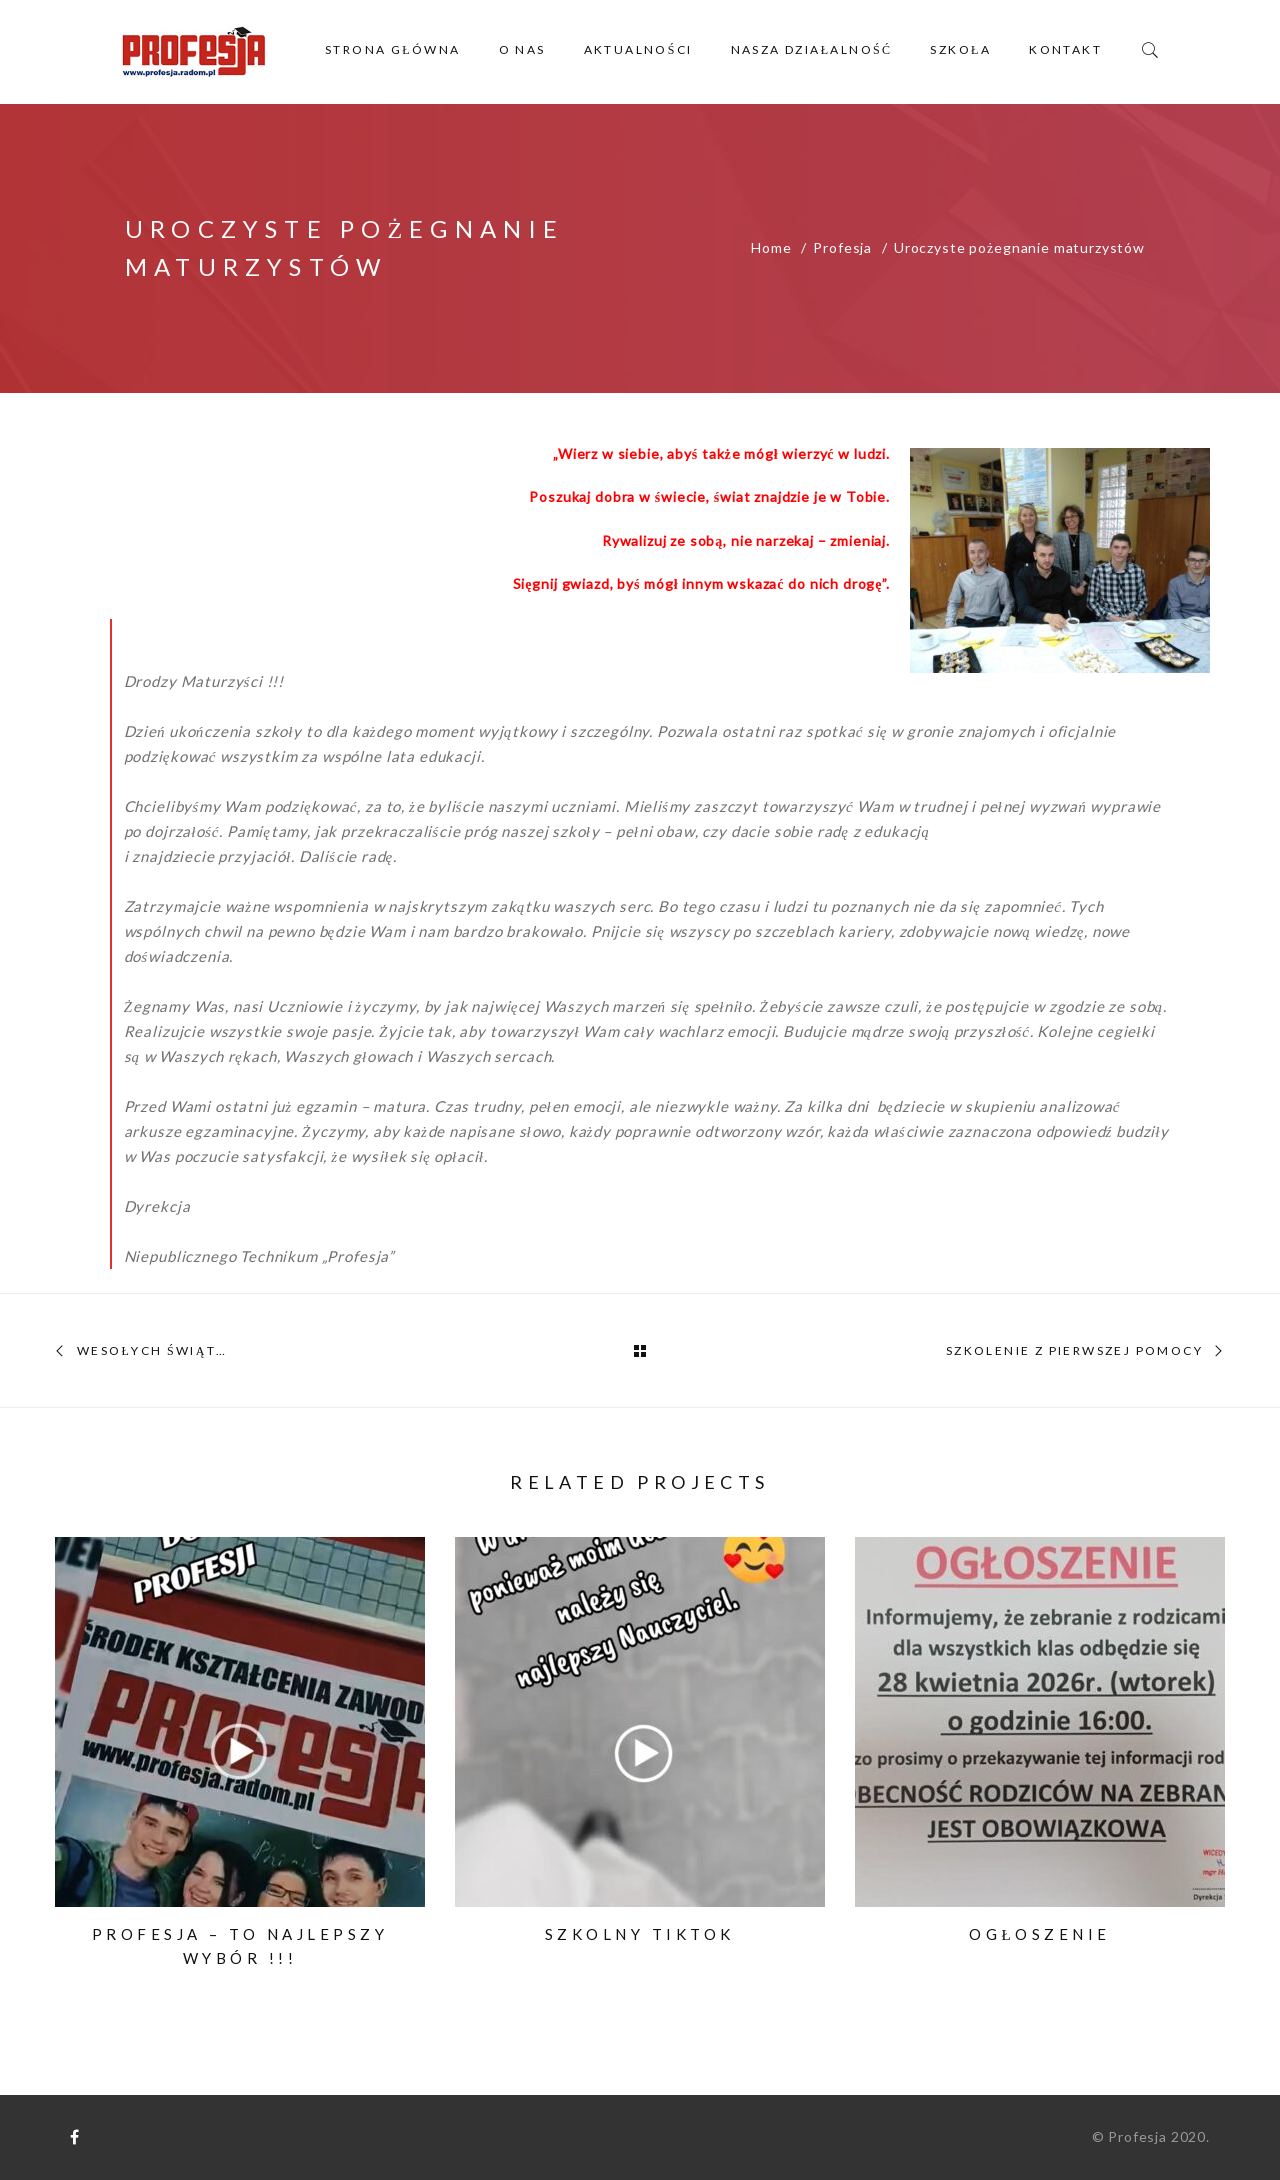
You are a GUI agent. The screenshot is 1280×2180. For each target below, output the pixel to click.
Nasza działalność (812, 49)
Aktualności (638, 49)
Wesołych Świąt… (152, 1351)
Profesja (842, 247)
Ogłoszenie (1039, 1934)
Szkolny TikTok (640, 1934)
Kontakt (1065, 49)
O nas (522, 49)
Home (771, 247)
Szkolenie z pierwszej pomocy (1074, 1351)
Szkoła (960, 49)
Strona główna (393, 49)
